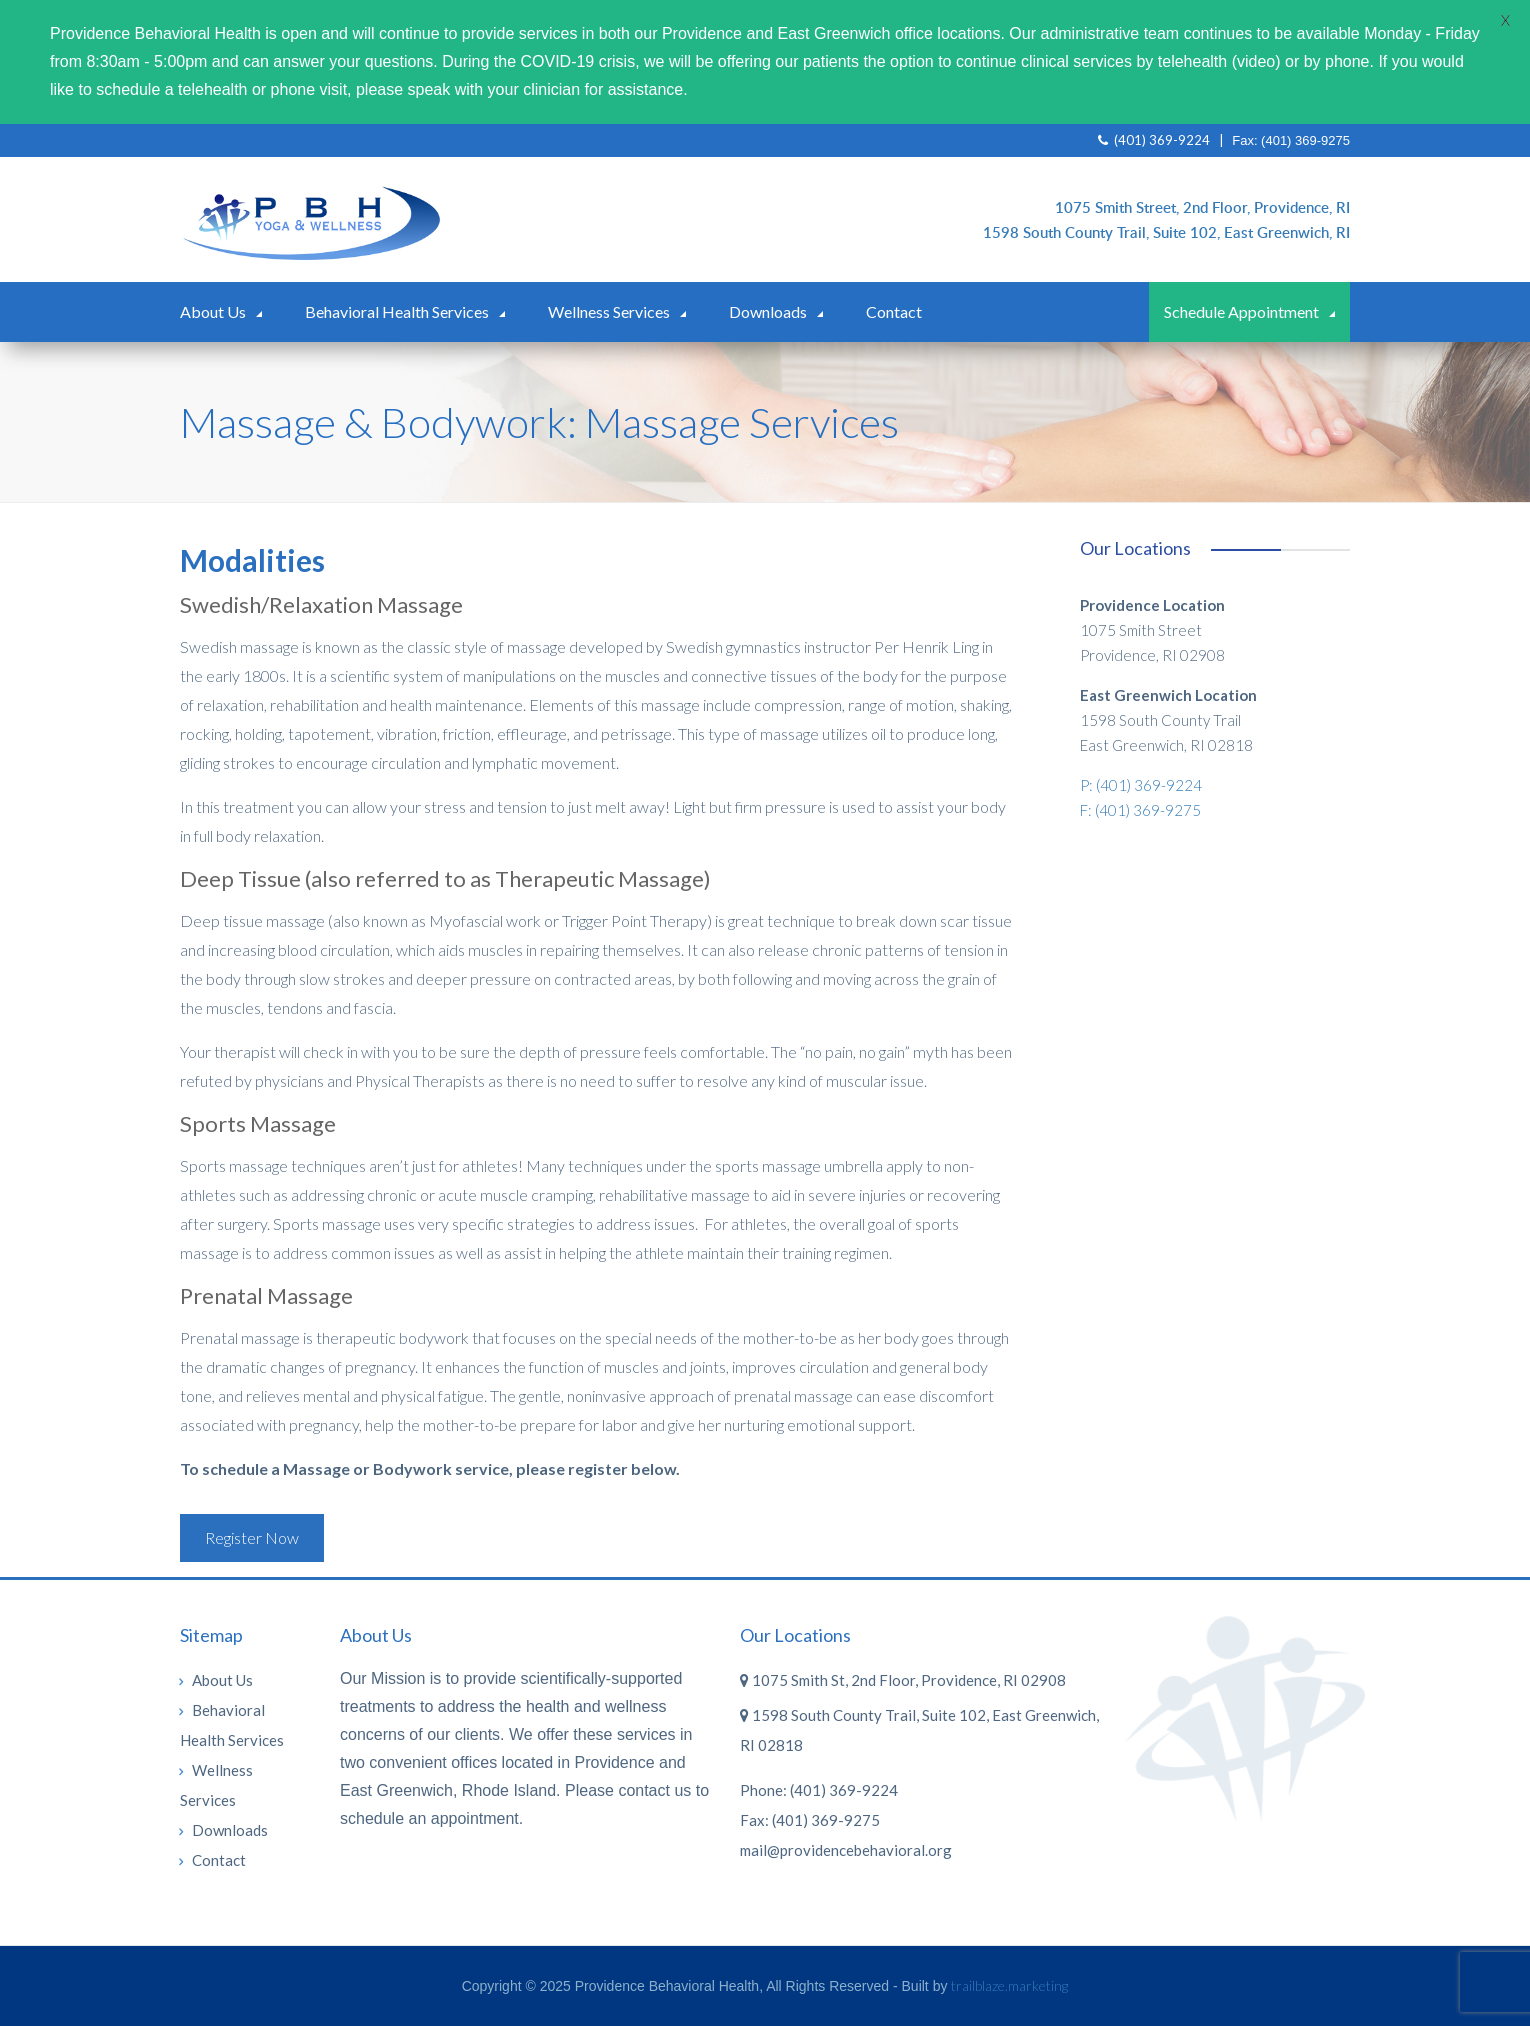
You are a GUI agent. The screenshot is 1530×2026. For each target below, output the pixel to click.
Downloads (768, 311)
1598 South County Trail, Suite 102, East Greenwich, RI (1166, 232)
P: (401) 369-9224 (1141, 785)
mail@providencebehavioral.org (846, 1850)
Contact (894, 311)
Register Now (252, 1537)
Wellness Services (609, 311)
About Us (213, 311)
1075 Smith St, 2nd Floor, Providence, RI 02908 (903, 1680)
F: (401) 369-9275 (1140, 810)
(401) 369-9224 (1154, 140)
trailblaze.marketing (1009, 1985)
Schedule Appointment (1241, 311)
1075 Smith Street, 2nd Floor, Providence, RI (1202, 207)
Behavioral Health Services (397, 311)
